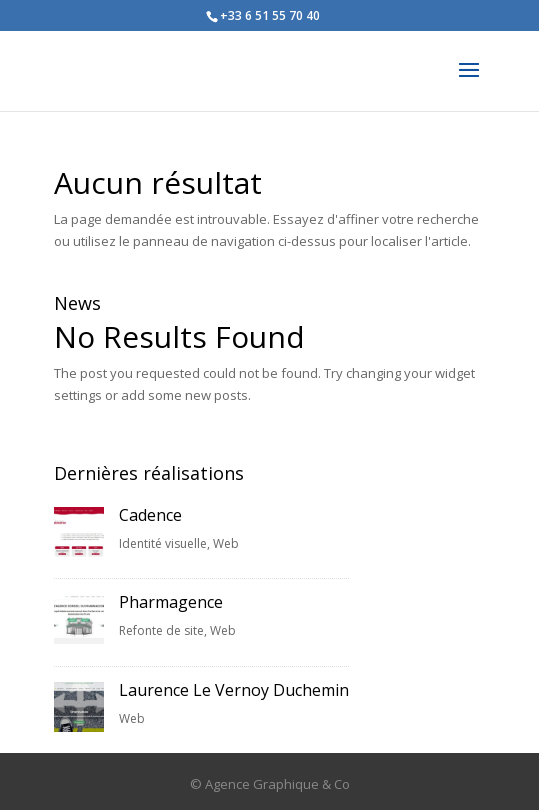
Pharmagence (171, 602)
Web (226, 543)
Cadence (150, 515)
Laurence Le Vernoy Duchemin (234, 690)
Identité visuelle (163, 543)
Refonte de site (161, 630)
